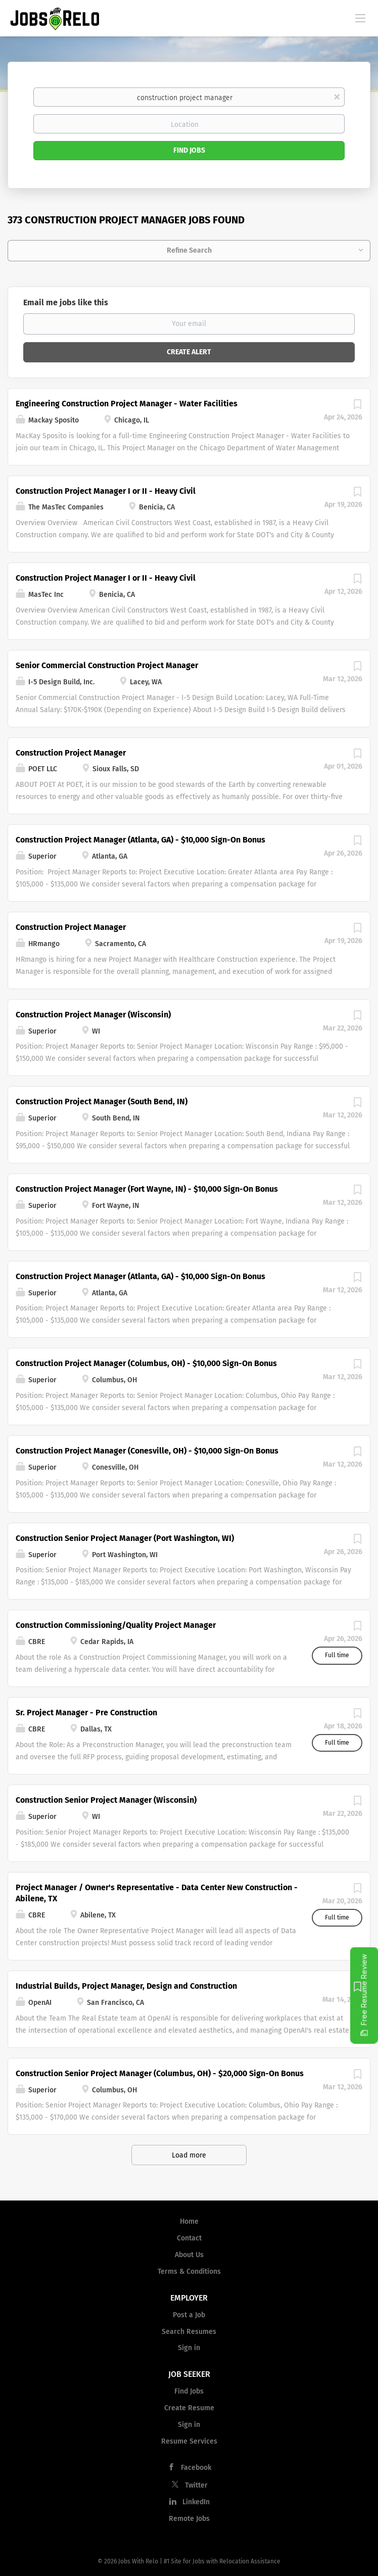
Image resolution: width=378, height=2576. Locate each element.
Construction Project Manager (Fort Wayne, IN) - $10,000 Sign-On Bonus (147, 1189)
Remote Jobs (189, 2518)
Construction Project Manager (71, 753)
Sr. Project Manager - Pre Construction (86, 1712)
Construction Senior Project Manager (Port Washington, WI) (125, 1538)
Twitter (196, 2485)
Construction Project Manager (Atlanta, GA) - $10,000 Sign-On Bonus (140, 840)
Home (189, 2221)
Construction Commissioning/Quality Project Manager (116, 1625)
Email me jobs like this (65, 302)
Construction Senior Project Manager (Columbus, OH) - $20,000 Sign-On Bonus (160, 2073)
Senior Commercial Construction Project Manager (107, 665)
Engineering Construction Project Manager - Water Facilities (127, 403)
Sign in (189, 2348)
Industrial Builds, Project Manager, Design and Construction (126, 1986)
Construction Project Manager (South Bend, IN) (101, 1101)
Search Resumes (189, 2331)
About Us (189, 2255)
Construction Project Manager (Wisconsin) (93, 1014)
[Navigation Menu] (360, 17)
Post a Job (189, 2315)
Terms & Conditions (189, 2271)
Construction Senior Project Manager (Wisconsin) (106, 1800)
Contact (189, 2238)
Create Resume (189, 2408)
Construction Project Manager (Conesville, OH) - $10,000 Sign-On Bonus (147, 1451)
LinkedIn (196, 2502)
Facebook (196, 2467)
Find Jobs (189, 150)
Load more (189, 2155)
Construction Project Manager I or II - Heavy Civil (106, 491)
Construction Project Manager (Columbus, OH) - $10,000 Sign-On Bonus (146, 1363)
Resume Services (189, 2441)
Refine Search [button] (189, 250)
